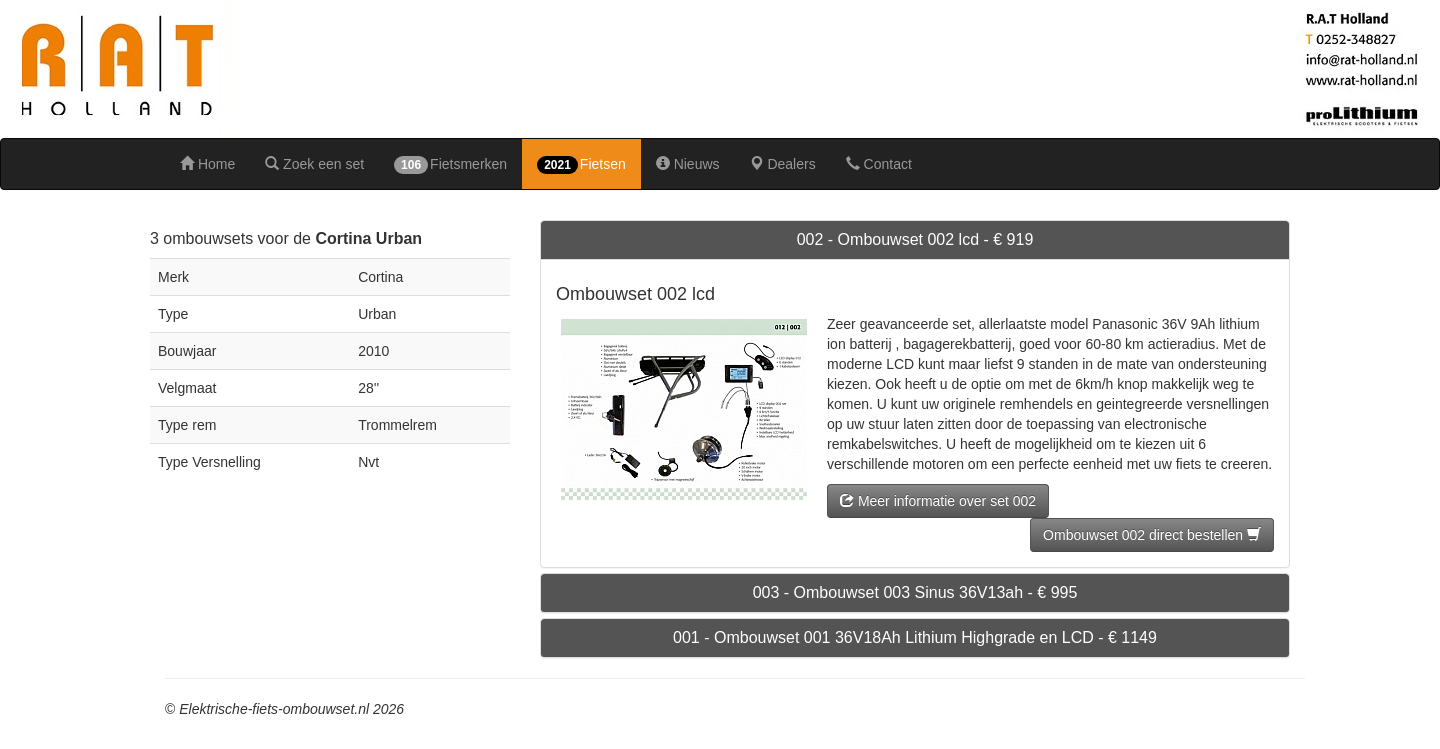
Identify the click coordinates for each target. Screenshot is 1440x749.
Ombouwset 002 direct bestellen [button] (1152, 535)
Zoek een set (314, 164)
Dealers (783, 164)
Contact (879, 164)
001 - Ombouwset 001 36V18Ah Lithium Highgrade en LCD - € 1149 (915, 637)
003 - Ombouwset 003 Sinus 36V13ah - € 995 (915, 592)
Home (207, 164)
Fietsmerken (450, 165)
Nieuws (688, 164)
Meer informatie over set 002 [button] (938, 501)
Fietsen (581, 165)
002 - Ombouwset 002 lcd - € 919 (915, 239)
